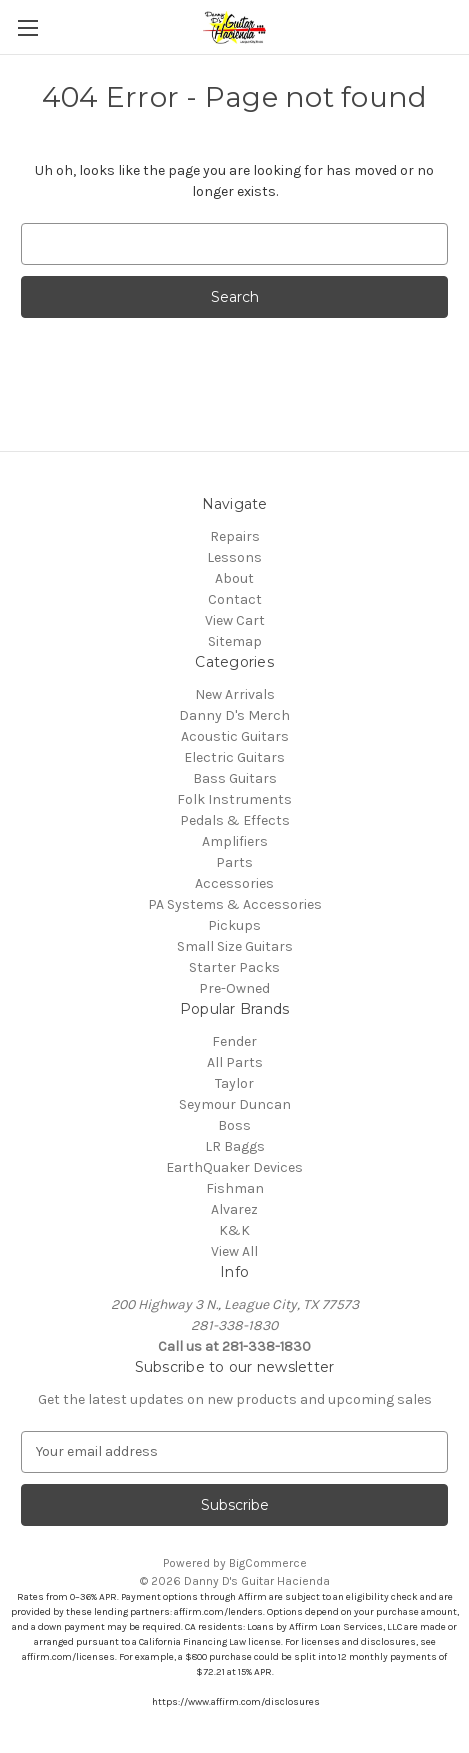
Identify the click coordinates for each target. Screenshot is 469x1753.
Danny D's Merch (234, 715)
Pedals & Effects (235, 820)
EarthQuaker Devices (234, 1167)
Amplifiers (235, 841)
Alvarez (234, 1209)
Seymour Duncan (235, 1104)
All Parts (235, 1062)
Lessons (234, 557)
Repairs (235, 536)
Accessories (234, 883)
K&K (234, 1230)
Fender (234, 1041)
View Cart (235, 620)
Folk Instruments (234, 799)
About (234, 578)
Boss (234, 1125)
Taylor (234, 1083)
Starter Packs (234, 967)
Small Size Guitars (235, 946)
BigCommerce (268, 1563)
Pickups (234, 925)
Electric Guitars (234, 757)
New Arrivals (235, 694)
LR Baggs (235, 1146)
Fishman (235, 1188)
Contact (235, 599)
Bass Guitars (235, 778)
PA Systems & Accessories (235, 904)
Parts (234, 862)
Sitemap (235, 641)
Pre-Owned (234, 988)
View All (234, 1251)
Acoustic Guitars (235, 736)
